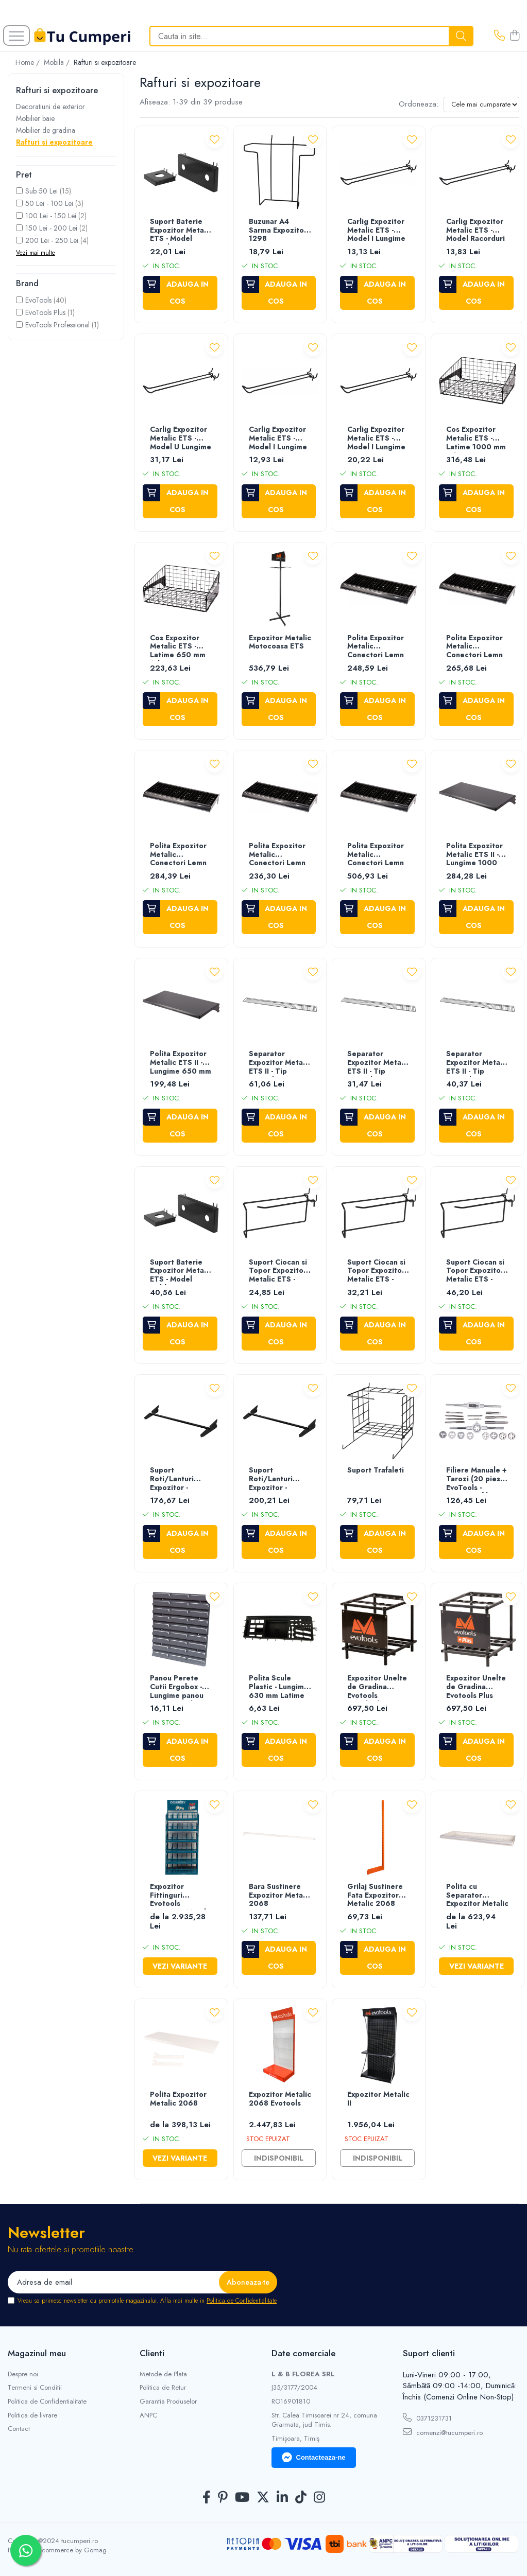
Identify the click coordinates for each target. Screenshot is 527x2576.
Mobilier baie (35, 118)
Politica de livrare (32, 2415)
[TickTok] (301, 2498)
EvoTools (38, 300)
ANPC (148, 2415)
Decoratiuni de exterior (50, 106)
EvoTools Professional (57, 325)
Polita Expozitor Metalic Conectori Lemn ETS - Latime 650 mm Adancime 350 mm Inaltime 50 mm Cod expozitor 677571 (181, 855)
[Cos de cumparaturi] (514, 36)
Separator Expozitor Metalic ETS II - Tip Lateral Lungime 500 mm (378, 1063)
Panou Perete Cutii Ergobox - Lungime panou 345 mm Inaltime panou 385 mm (179, 1687)
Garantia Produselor (168, 2401)
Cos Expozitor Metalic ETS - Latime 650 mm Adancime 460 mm (178, 647)
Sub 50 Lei (41, 191)
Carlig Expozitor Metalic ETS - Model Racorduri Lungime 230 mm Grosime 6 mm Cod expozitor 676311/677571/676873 (477, 230)
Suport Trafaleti (375, 1470)
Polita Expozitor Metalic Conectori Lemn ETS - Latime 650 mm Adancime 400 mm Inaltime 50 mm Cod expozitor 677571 (280, 855)
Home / (28, 62)
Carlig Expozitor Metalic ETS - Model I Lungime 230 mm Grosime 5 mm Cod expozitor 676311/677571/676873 (280, 438)
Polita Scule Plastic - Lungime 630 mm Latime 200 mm (279, 1687)
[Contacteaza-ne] (499, 36)
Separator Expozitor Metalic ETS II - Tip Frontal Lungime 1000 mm (280, 1063)
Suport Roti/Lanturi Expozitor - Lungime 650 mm (279, 1479)
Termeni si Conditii (35, 2387)
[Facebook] (206, 2498)
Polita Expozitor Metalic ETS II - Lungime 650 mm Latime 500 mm (180, 1063)
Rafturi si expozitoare (54, 142)
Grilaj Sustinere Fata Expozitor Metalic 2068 (375, 1895)
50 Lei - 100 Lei (49, 203)
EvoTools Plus (45, 312)
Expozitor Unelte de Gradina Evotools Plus (476, 1687)
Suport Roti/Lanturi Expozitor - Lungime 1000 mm (175, 1479)
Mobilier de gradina (45, 130)
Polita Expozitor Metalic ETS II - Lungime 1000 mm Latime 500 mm (474, 855)
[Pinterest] (222, 2498)
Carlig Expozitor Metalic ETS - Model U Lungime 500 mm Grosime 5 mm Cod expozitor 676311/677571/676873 (181, 438)
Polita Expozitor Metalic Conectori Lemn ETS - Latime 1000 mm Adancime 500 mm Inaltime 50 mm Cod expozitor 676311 (375, 855)
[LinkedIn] (282, 2498)
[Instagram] (319, 2498)
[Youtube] (242, 2498)
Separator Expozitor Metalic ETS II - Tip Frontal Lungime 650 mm (477, 1063)
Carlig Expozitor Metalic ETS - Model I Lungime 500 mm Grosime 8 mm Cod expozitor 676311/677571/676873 (378, 438)
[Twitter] (263, 2498)
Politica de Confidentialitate (242, 2300)
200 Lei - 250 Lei (51, 240)
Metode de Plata (163, 2374)
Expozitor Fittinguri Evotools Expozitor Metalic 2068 (181, 1895)
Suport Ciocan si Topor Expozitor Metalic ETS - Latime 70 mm (475, 1271)
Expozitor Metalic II (378, 2099)
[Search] (311, 36)
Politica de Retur (163, 2387)
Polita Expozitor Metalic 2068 (178, 2099)
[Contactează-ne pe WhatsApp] (25, 2550)
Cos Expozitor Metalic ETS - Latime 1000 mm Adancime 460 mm (476, 438)
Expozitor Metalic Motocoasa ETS (280, 643)
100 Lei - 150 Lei (50, 216)
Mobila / (58, 62)
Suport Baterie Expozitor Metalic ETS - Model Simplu (181, 230)
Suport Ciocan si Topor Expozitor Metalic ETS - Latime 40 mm (376, 1271)
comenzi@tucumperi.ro (443, 2432)
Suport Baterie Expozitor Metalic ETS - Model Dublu (181, 1271)
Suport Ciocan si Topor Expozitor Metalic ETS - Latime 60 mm (278, 1271)
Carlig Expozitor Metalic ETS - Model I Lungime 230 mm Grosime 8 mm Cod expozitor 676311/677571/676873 (378, 230)
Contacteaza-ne (314, 2457)
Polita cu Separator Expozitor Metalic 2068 (477, 1895)
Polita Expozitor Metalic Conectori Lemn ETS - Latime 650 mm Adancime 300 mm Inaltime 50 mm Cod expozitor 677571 (477, 647)
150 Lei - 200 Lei (51, 228)
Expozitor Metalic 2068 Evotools (280, 2099)
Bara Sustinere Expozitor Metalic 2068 (280, 1895)
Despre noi (23, 2374)
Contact (19, 2428)
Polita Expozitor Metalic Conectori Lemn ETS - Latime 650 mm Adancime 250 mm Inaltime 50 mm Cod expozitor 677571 (378, 647)
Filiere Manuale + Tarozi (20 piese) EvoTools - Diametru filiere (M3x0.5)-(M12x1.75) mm (476, 1479)
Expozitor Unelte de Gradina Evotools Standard (377, 1687)
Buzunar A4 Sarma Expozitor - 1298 (280, 230)
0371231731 (427, 2418)
